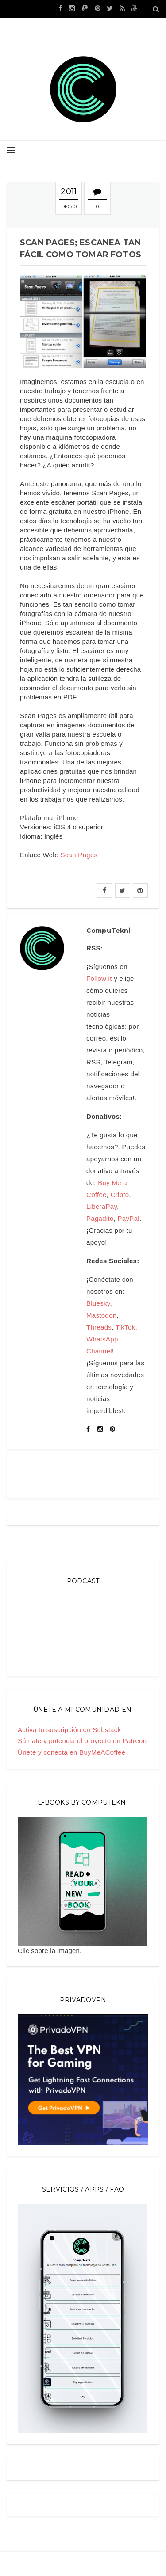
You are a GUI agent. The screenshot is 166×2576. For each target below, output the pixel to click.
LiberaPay (101, 1206)
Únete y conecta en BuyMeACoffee (71, 1752)
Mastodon (101, 1315)
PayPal (128, 1218)
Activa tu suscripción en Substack (69, 1729)
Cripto (120, 1194)
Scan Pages (78, 855)
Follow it (99, 978)
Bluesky (98, 1303)
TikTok (125, 1327)
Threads (99, 1327)
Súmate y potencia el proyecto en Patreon (82, 1740)
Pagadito (100, 1218)
